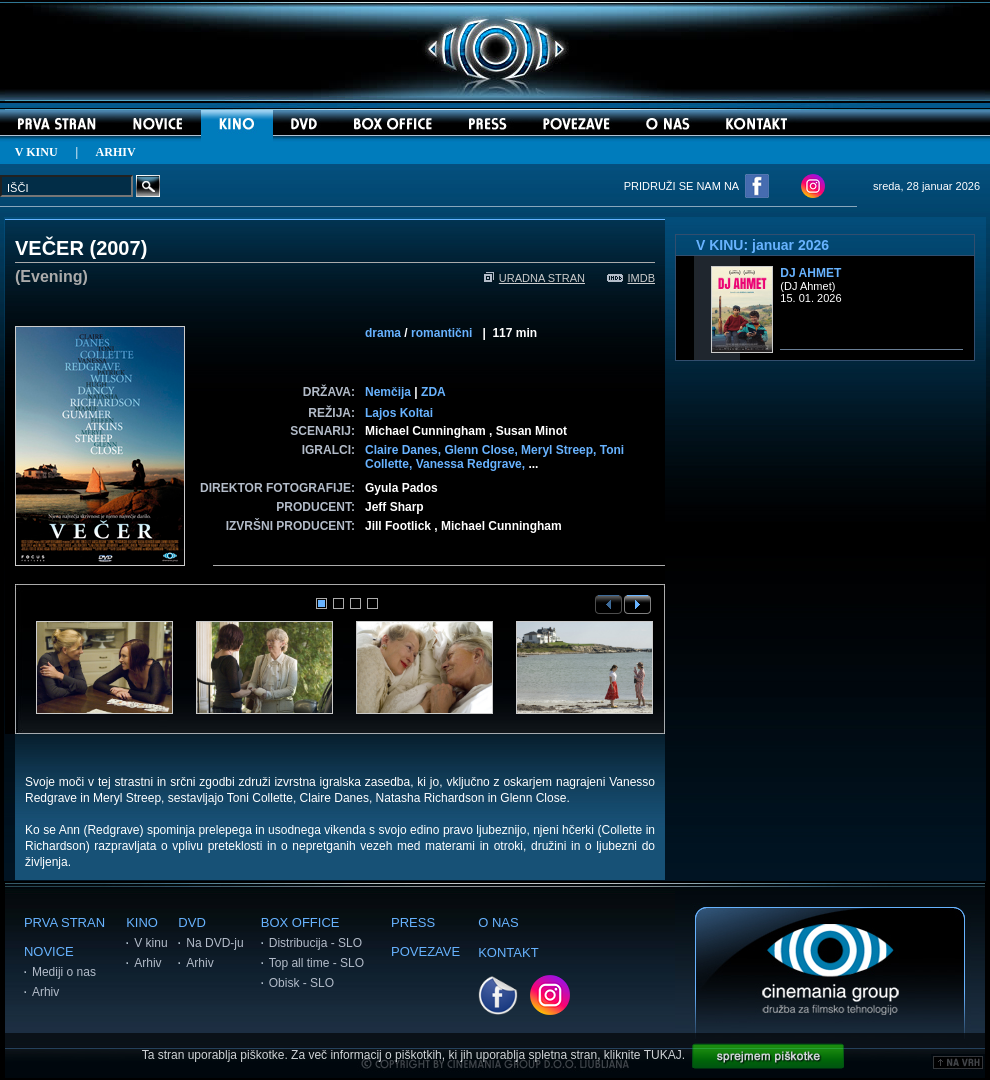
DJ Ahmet (810, 273)
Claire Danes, (404, 450)
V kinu (150, 943)
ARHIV (116, 152)
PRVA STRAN (64, 922)
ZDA (433, 392)
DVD (191, 922)
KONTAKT (508, 952)
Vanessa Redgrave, (472, 464)
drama (383, 333)
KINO (142, 922)
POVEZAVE (425, 951)
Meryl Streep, (560, 450)
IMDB (631, 278)
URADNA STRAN (534, 278)
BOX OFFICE (300, 922)
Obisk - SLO (301, 983)
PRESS (413, 922)
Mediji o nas (64, 972)
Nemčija (388, 392)
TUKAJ (663, 1055)
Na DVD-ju (214, 943)
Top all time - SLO (316, 963)
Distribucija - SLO (315, 943)
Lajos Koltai (399, 413)
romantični (441, 333)
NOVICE (49, 951)
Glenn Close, (482, 450)
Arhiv (45, 992)
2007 (118, 248)
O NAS (498, 922)
